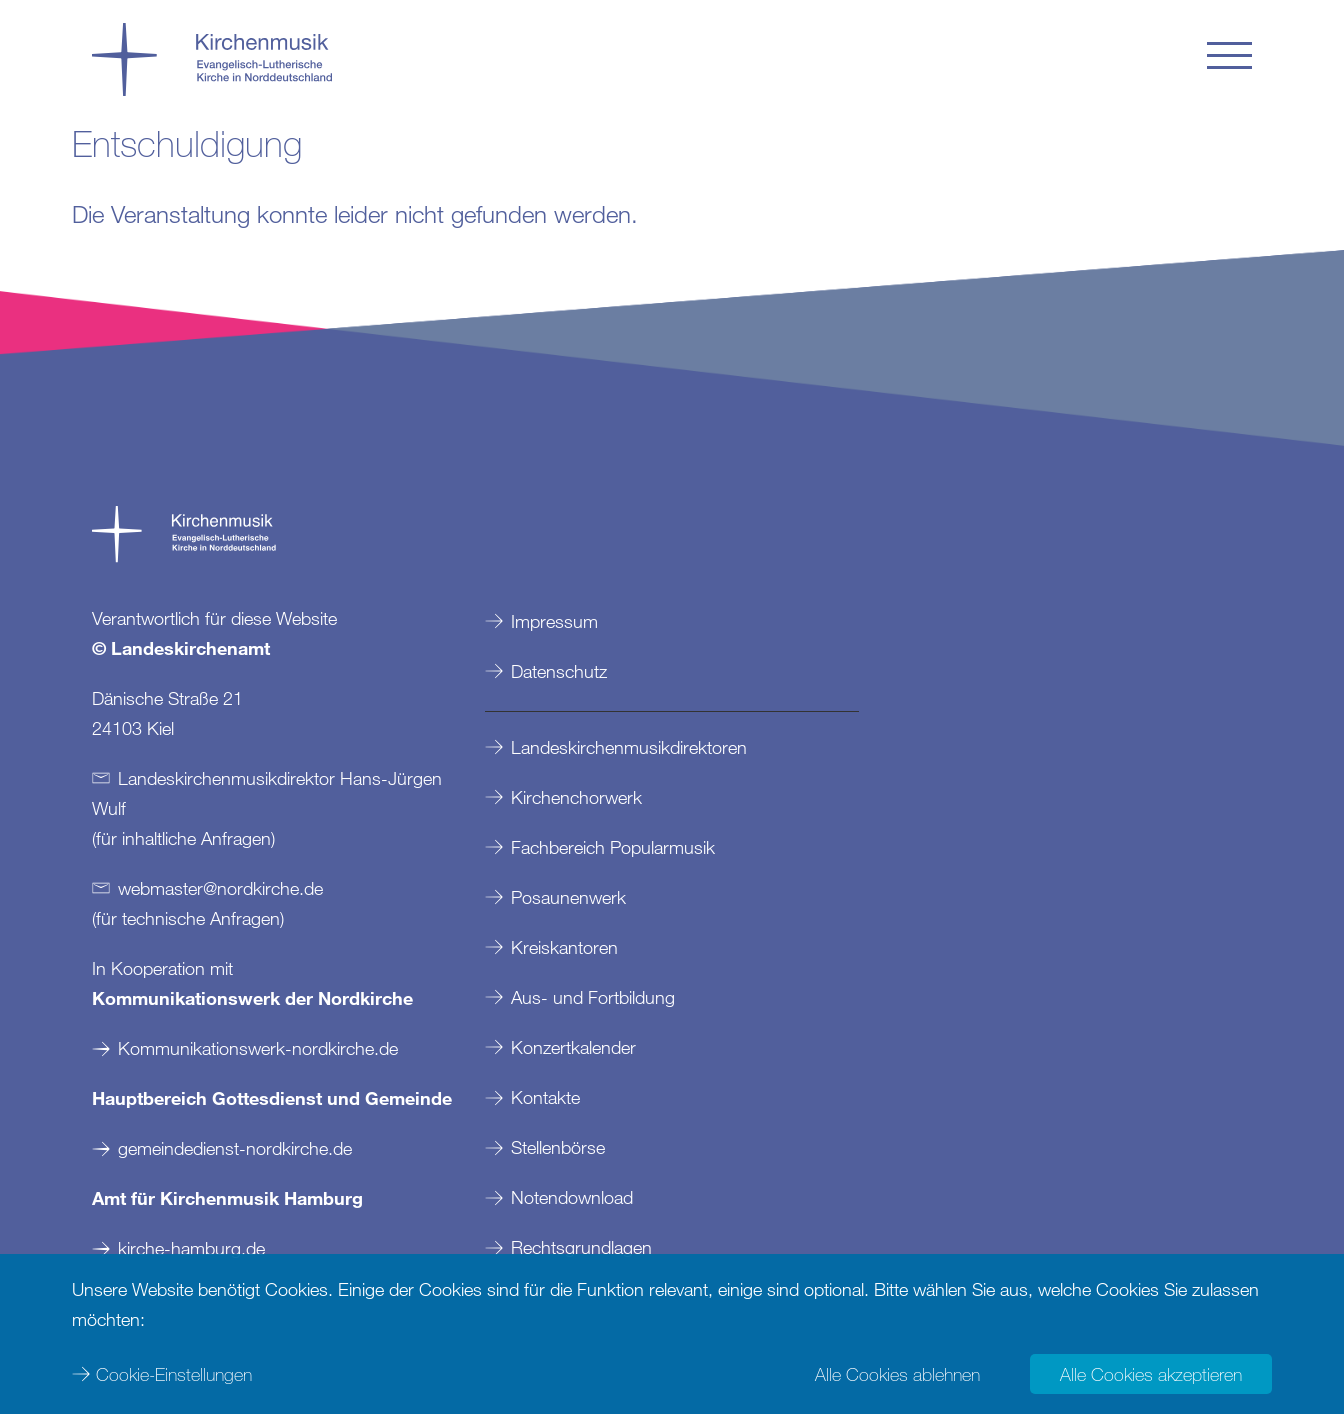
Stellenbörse (558, 1147)
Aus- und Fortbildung (593, 997)
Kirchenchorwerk (576, 797)
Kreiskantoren (564, 947)
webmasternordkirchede (220, 888)
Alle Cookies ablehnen (897, 1374)
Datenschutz (559, 671)
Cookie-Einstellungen (174, 1374)
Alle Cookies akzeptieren (1151, 1374)
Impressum (554, 621)
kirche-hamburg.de (191, 1248)
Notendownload (572, 1197)
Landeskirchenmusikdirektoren (629, 747)
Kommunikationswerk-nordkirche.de (258, 1048)
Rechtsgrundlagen (581, 1247)
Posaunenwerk (568, 897)
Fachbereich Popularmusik (613, 847)
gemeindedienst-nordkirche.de (235, 1148)
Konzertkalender (573, 1047)
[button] (1229, 55)
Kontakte (545, 1097)
